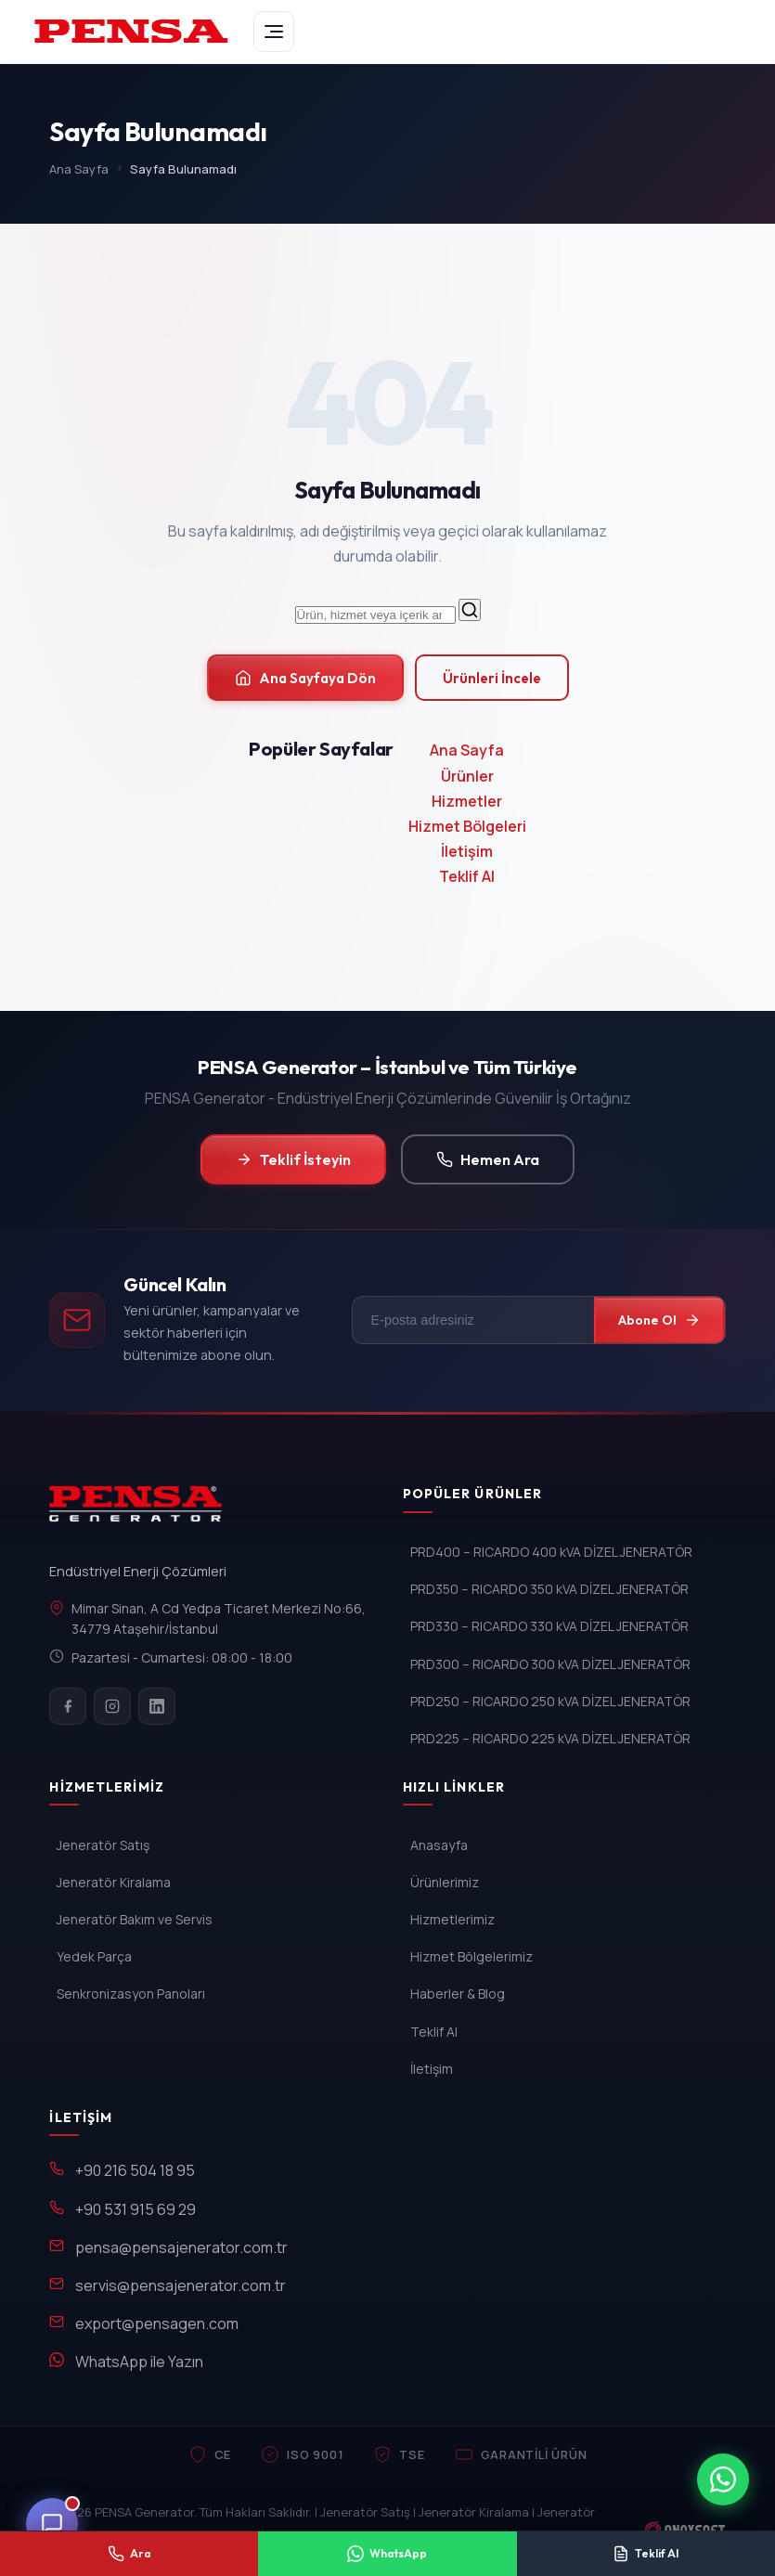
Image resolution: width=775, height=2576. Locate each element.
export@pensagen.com (157, 2323)
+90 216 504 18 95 (135, 2170)
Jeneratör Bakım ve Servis (135, 1919)
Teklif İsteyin (293, 1159)
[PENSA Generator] (139, 1512)
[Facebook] (67, 1706)
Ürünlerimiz (444, 1882)
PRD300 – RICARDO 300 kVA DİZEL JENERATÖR (550, 1664)
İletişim (467, 851)
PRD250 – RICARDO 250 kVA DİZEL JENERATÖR (550, 1701)
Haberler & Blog (457, 1993)
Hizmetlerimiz (452, 1919)
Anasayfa (439, 1845)
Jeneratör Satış (103, 1845)
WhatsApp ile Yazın (139, 2361)
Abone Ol (659, 1320)
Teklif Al (467, 876)
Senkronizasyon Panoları (131, 1993)
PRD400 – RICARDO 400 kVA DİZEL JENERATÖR (551, 1551)
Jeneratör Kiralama (114, 1882)
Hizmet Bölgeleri (467, 826)
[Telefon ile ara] (129, 2553)
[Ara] (470, 610)
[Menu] (273, 31)
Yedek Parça (94, 1956)
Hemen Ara (487, 1159)
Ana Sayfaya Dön (305, 678)
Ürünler (467, 776)
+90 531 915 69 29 (135, 2209)
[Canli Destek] (52, 2524)
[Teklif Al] (646, 2553)
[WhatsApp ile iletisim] (723, 2479)
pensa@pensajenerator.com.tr (181, 2247)
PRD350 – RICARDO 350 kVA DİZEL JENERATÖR (549, 1589)
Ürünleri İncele (492, 678)
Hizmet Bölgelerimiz (471, 1956)
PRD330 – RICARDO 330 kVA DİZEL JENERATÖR (549, 1626)
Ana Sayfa (79, 169)
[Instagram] (112, 1706)
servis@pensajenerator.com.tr (180, 2285)
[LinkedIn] (156, 1706)
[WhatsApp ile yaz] (387, 2553)
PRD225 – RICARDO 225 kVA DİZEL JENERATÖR (550, 1738)
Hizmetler (467, 801)
